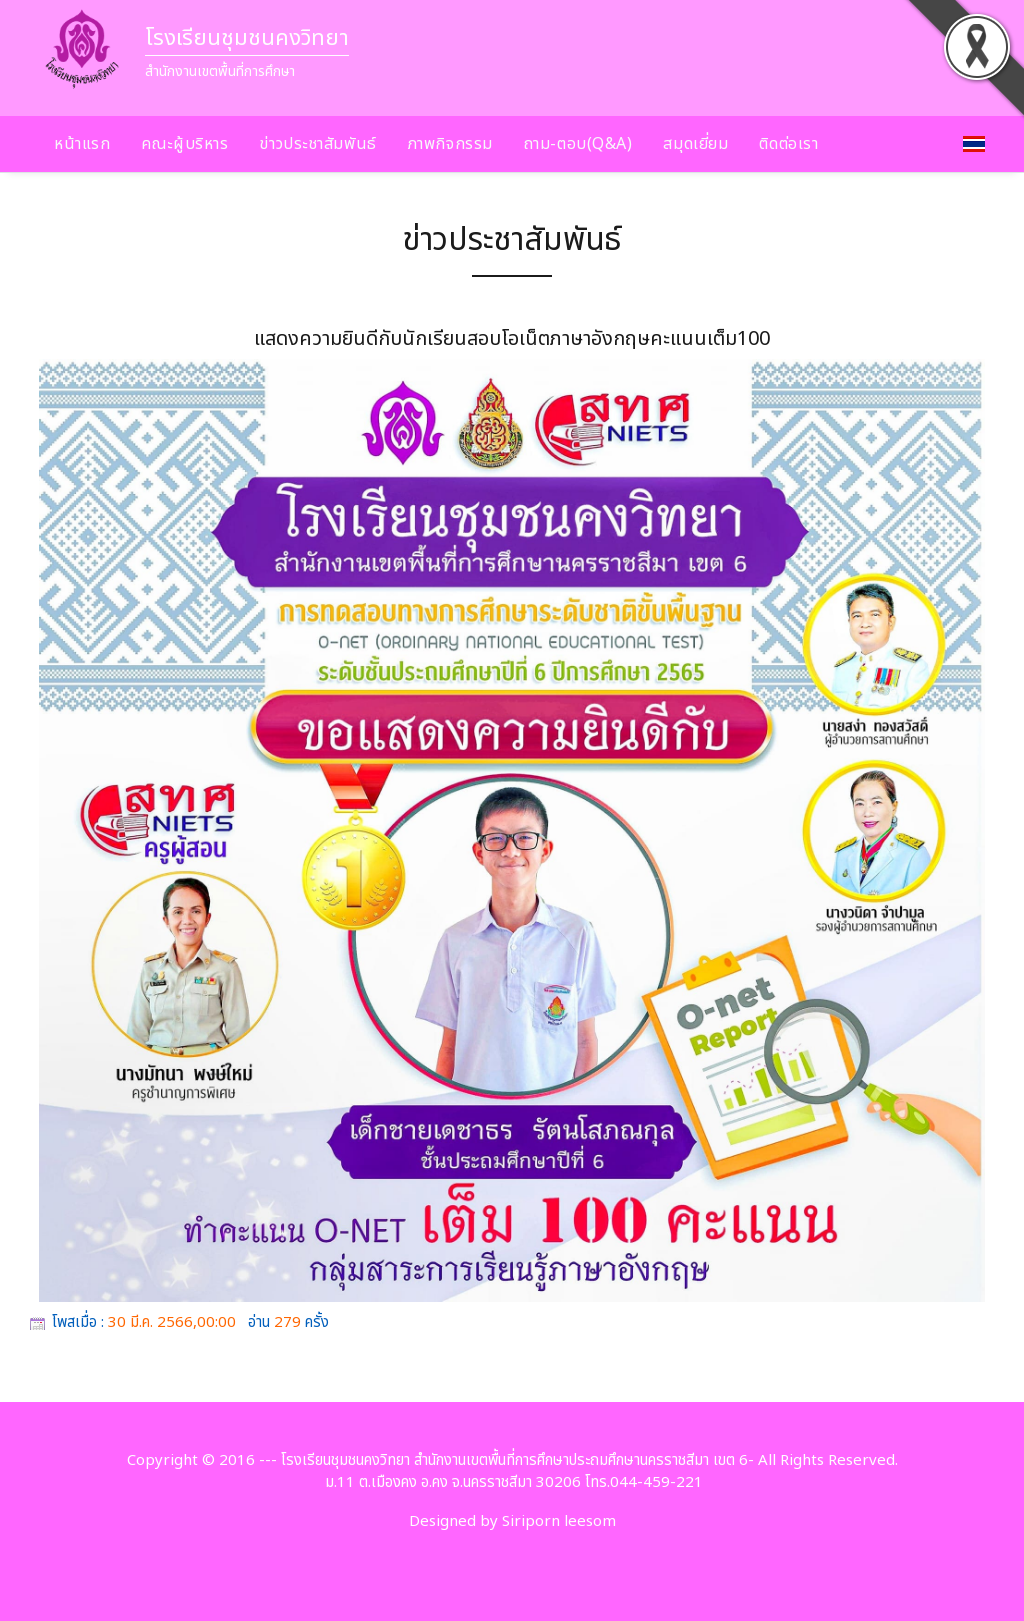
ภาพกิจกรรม (450, 144)
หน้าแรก (82, 144)
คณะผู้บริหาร (184, 144)
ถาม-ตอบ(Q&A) (578, 144)
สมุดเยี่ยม (695, 144)
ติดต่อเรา (788, 144)
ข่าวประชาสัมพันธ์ (317, 144)
